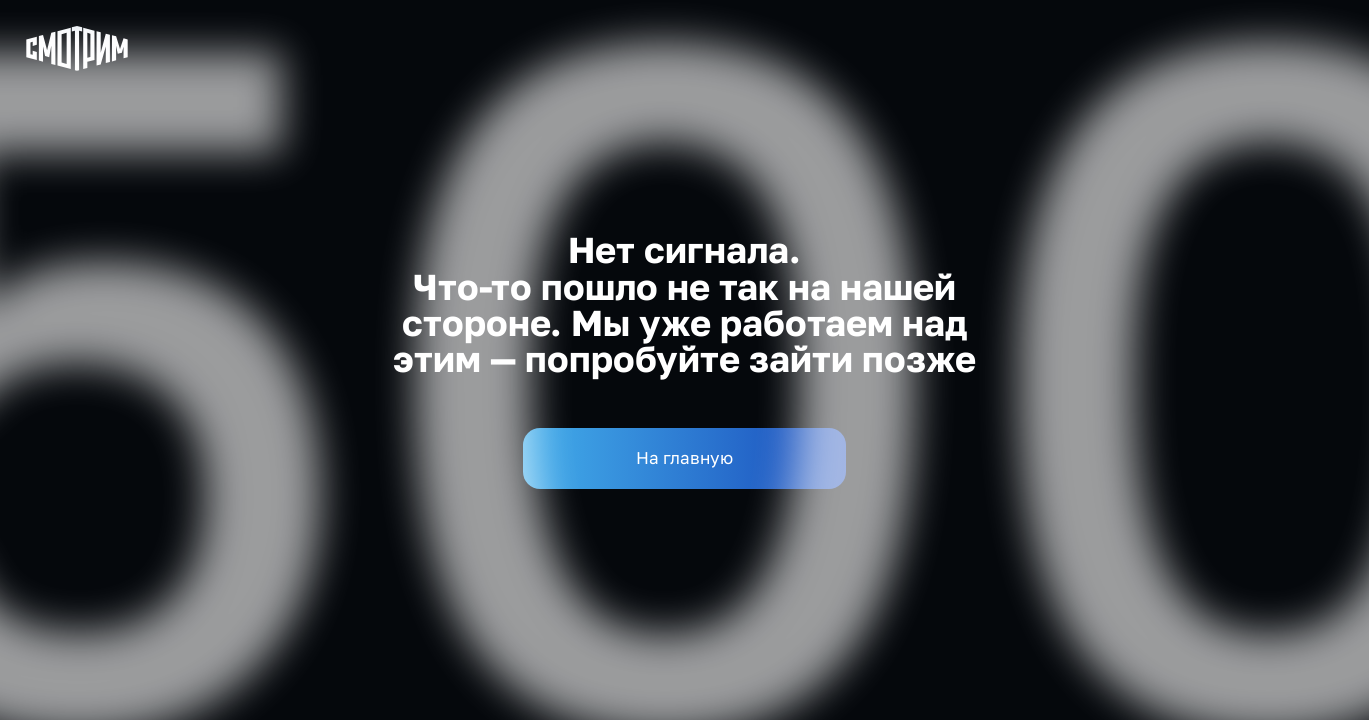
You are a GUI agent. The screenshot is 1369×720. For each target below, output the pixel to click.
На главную (684, 457)
